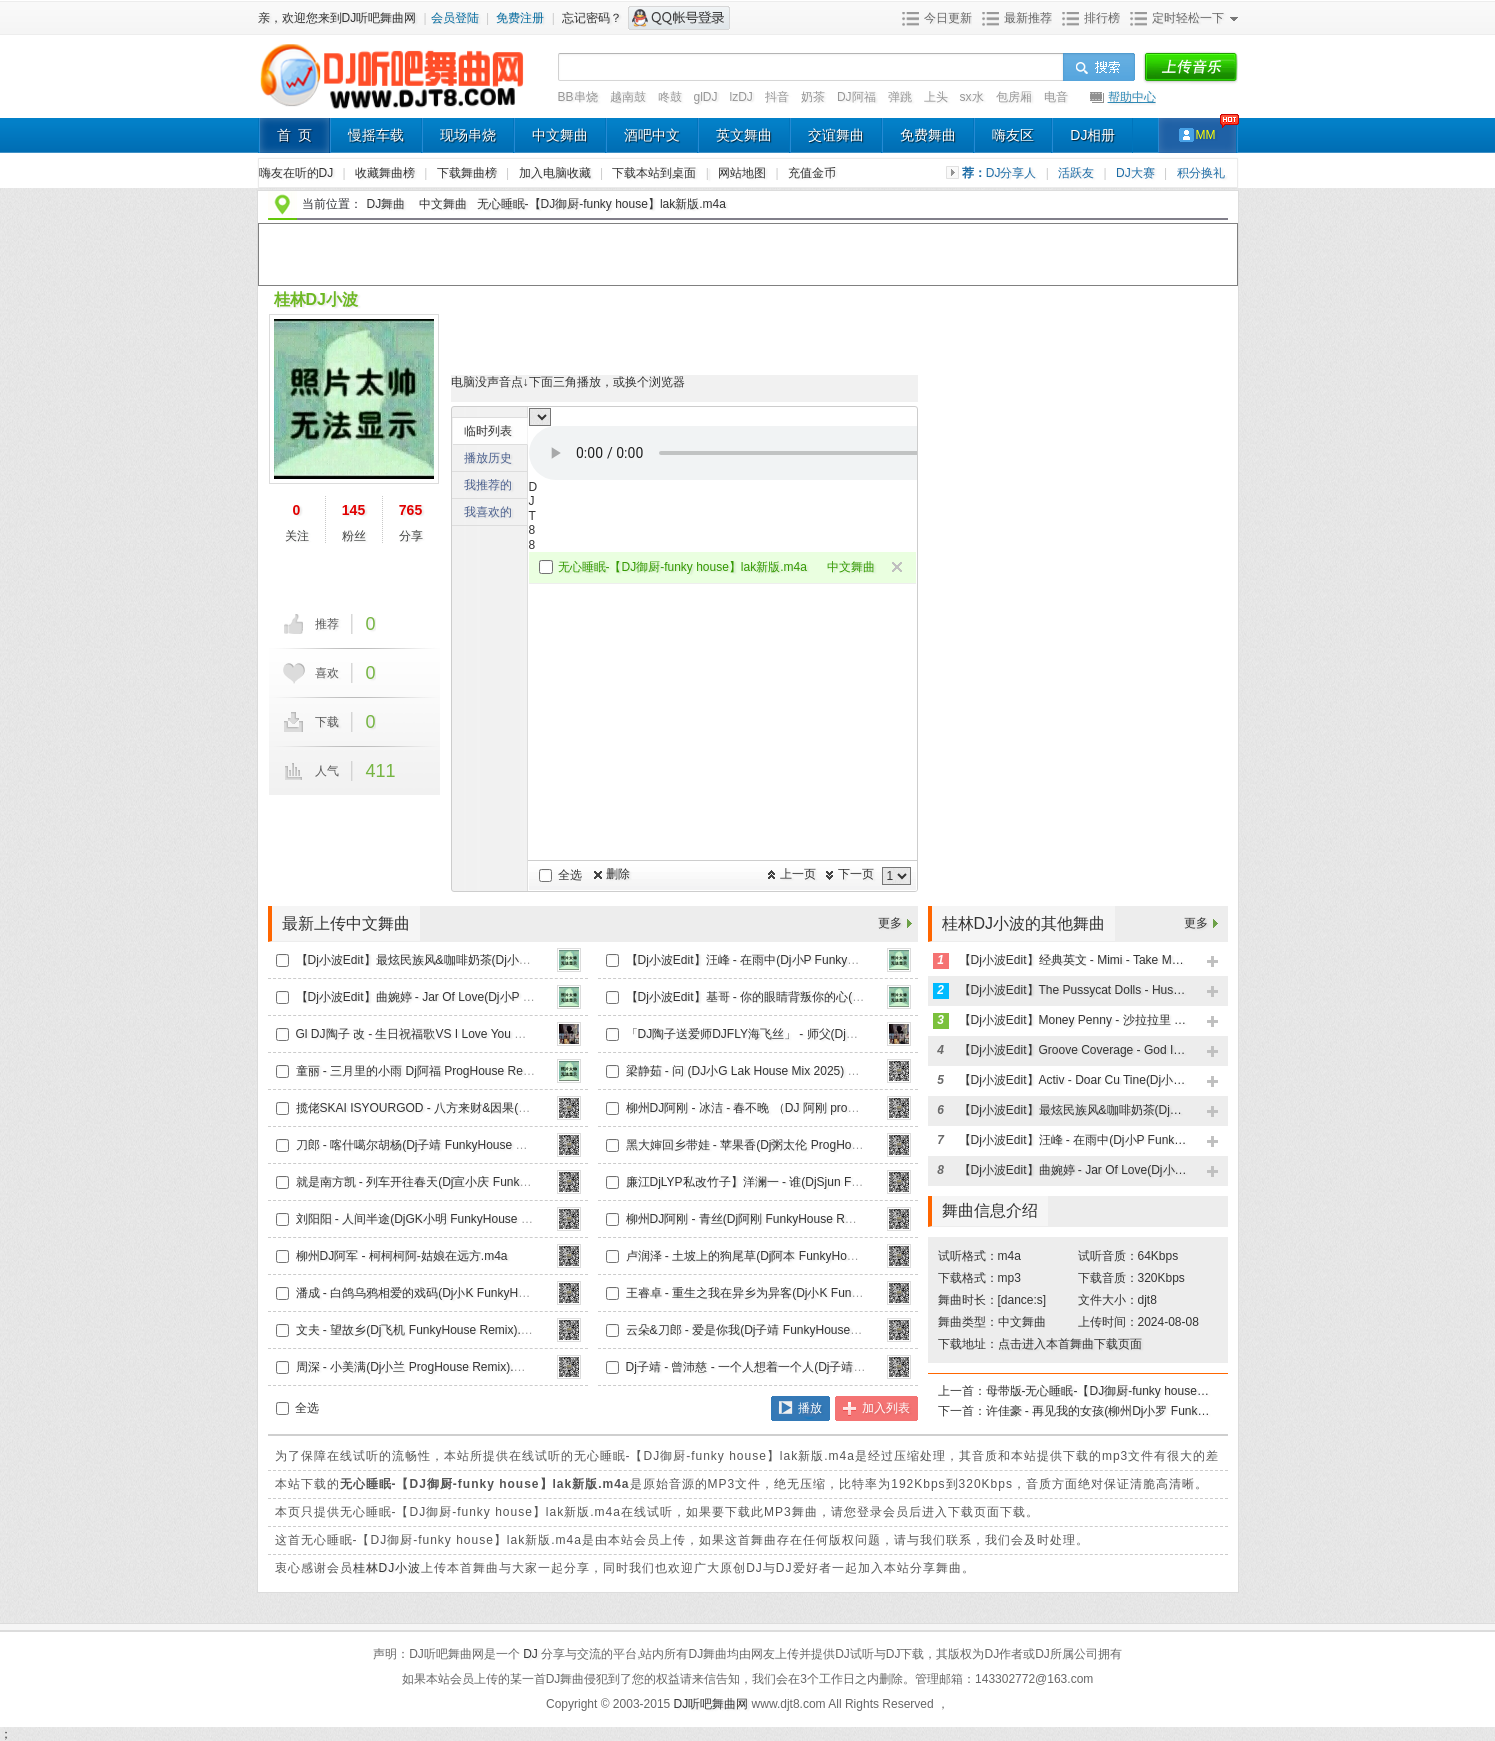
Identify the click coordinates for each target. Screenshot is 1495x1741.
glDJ (706, 97)
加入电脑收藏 (556, 173)
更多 (890, 923)
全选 (570, 875)
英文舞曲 (744, 135)
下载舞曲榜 (468, 173)
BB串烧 (578, 97)
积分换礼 (1201, 173)
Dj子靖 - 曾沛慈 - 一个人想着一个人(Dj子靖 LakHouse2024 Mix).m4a (808, 1367)
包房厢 (1014, 97)
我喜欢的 (488, 512)
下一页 (856, 874)
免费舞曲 (928, 135)
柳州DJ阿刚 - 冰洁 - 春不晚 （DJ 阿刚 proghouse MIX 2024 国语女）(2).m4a (830, 1108)
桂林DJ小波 (316, 299)
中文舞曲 (560, 135)
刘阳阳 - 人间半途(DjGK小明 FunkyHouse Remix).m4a (441, 1219)
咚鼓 (670, 97)
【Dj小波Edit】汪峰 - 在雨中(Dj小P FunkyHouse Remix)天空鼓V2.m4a (813, 960)
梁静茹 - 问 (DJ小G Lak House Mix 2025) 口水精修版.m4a (780, 1071)
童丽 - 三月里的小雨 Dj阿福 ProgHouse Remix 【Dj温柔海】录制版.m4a (487, 1071)
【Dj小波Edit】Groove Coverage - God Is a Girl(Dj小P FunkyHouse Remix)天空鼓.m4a (1074, 1050)
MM (1206, 135)
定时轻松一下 (1188, 18)
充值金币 (812, 173)
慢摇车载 (376, 135)
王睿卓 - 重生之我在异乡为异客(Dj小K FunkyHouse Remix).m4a (796, 1293)
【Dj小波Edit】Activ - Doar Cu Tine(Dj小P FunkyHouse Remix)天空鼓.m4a (1074, 1080)
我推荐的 (488, 485)
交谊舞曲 (836, 135)
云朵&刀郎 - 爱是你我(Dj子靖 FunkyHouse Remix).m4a (772, 1330)
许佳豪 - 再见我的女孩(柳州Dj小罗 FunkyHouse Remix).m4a (1101, 1411)
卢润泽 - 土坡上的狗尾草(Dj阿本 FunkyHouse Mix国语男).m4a (790, 1256)
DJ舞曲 (386, 204)
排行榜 (1102, 18)
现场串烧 (468, 135)
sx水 (972, 97)
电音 (1056, 97)
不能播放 (779, 453)
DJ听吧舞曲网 (713, 1704)
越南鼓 (628, 97)
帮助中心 (1132, 97)
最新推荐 (1028, 18)
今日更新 (948, 18)
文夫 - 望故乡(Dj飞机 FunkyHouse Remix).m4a (420, 1330)
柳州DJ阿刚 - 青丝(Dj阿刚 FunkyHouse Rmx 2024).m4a (774, 1219)
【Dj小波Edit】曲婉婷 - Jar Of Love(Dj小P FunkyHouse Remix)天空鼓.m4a (495, 997)
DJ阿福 (856, 97)
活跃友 (1077, 173)
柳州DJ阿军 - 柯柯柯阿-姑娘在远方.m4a (402, 1256)
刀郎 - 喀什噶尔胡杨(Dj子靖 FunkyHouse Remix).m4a (438, 1145)
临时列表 (488, 431)
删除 (618, 874)
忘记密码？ (592, 18)
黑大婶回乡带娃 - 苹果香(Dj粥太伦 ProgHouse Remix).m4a (782, 1145)
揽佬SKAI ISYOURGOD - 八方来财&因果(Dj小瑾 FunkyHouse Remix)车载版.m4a (512, 1108)
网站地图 (743, 173)
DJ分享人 (1013, 173)
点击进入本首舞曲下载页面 (1070, 1344)
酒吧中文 (652, 135)
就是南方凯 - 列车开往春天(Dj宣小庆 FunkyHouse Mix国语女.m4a (470, 1182)
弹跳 (900, 97)
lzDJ (741, 97)
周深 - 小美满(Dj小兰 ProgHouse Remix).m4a (416, 1367)
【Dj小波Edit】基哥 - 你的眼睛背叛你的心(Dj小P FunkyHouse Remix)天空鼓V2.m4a (849, 997)
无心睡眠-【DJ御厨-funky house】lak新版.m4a (601, 204)
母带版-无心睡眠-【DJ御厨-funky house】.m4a (1101, 1391)
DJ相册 (1092, 135)
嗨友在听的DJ (298, 173)
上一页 (798, 874)
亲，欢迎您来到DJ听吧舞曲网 (339, 18)
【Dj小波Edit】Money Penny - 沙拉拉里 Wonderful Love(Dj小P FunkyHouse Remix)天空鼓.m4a (1074, 1020)
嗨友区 (1013, 135)
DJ (532, 1654)
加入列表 (886, 1408)
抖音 (777, 97)
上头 (936, 97)
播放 (810, 1408)
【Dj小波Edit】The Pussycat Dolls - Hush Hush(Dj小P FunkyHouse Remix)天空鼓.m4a (1074, 990)
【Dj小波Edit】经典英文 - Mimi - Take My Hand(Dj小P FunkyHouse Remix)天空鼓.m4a (1074, 960)
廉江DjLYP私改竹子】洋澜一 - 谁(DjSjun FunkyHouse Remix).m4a (803, 1182)
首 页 (295, 135)
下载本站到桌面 (665, 173)
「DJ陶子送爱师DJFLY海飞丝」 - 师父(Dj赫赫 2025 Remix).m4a (797, 1034)
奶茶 (813, 97)
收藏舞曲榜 (386, 173)
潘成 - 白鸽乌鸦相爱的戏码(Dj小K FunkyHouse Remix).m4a (454, 1293)
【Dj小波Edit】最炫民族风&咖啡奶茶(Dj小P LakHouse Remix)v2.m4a (480, 960)
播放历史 (488, 458)
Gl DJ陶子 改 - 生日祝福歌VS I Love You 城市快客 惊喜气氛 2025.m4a (483, 1034)
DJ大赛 (1137, 173)
